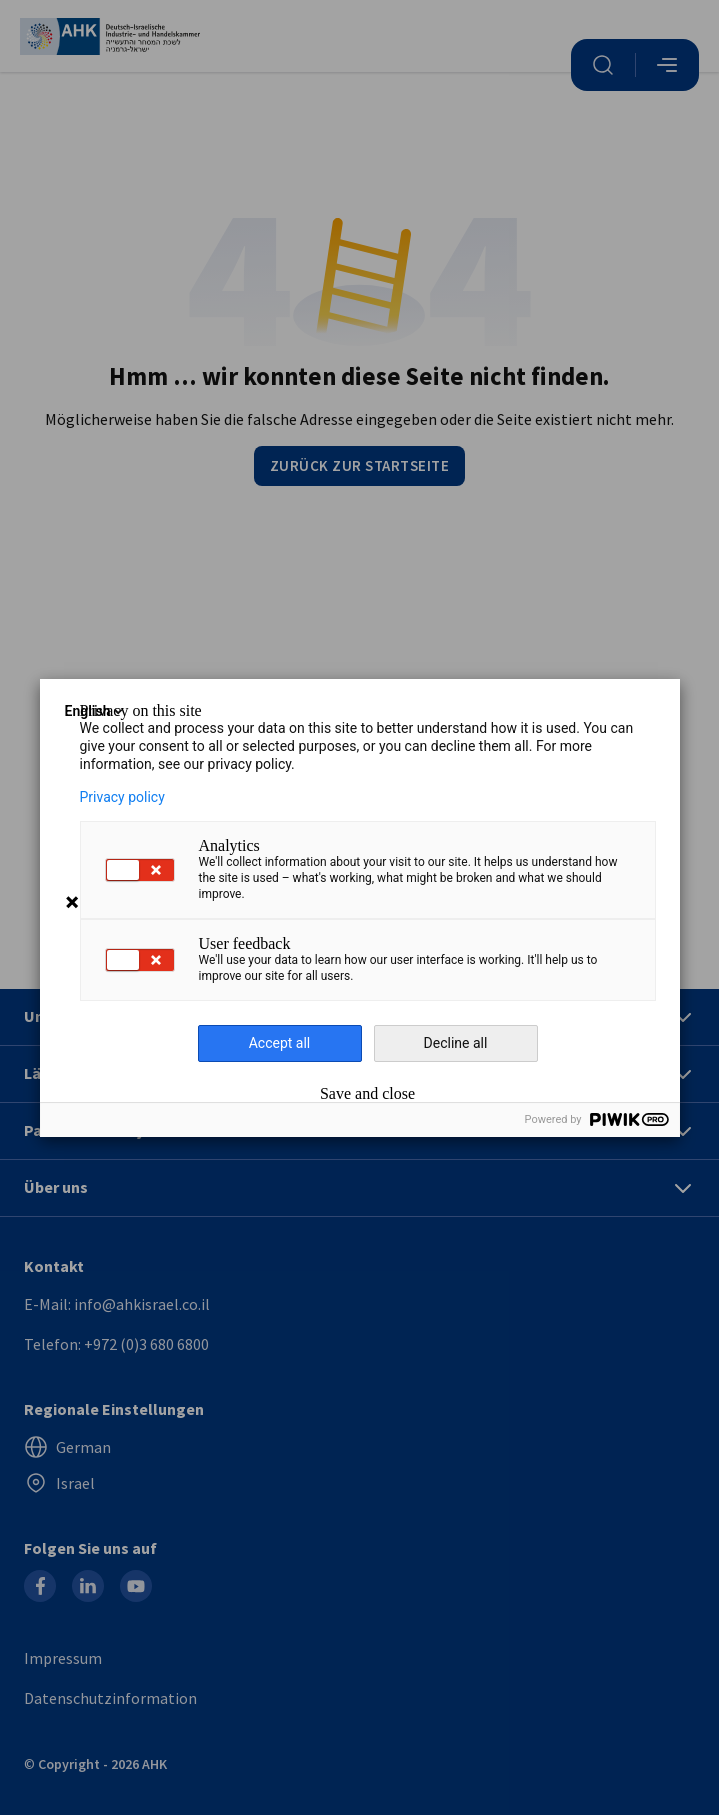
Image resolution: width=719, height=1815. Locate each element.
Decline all (456, 1043)
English (96, 711)
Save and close (367, 1094)
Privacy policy (122, 797)
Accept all (280, 1043)
